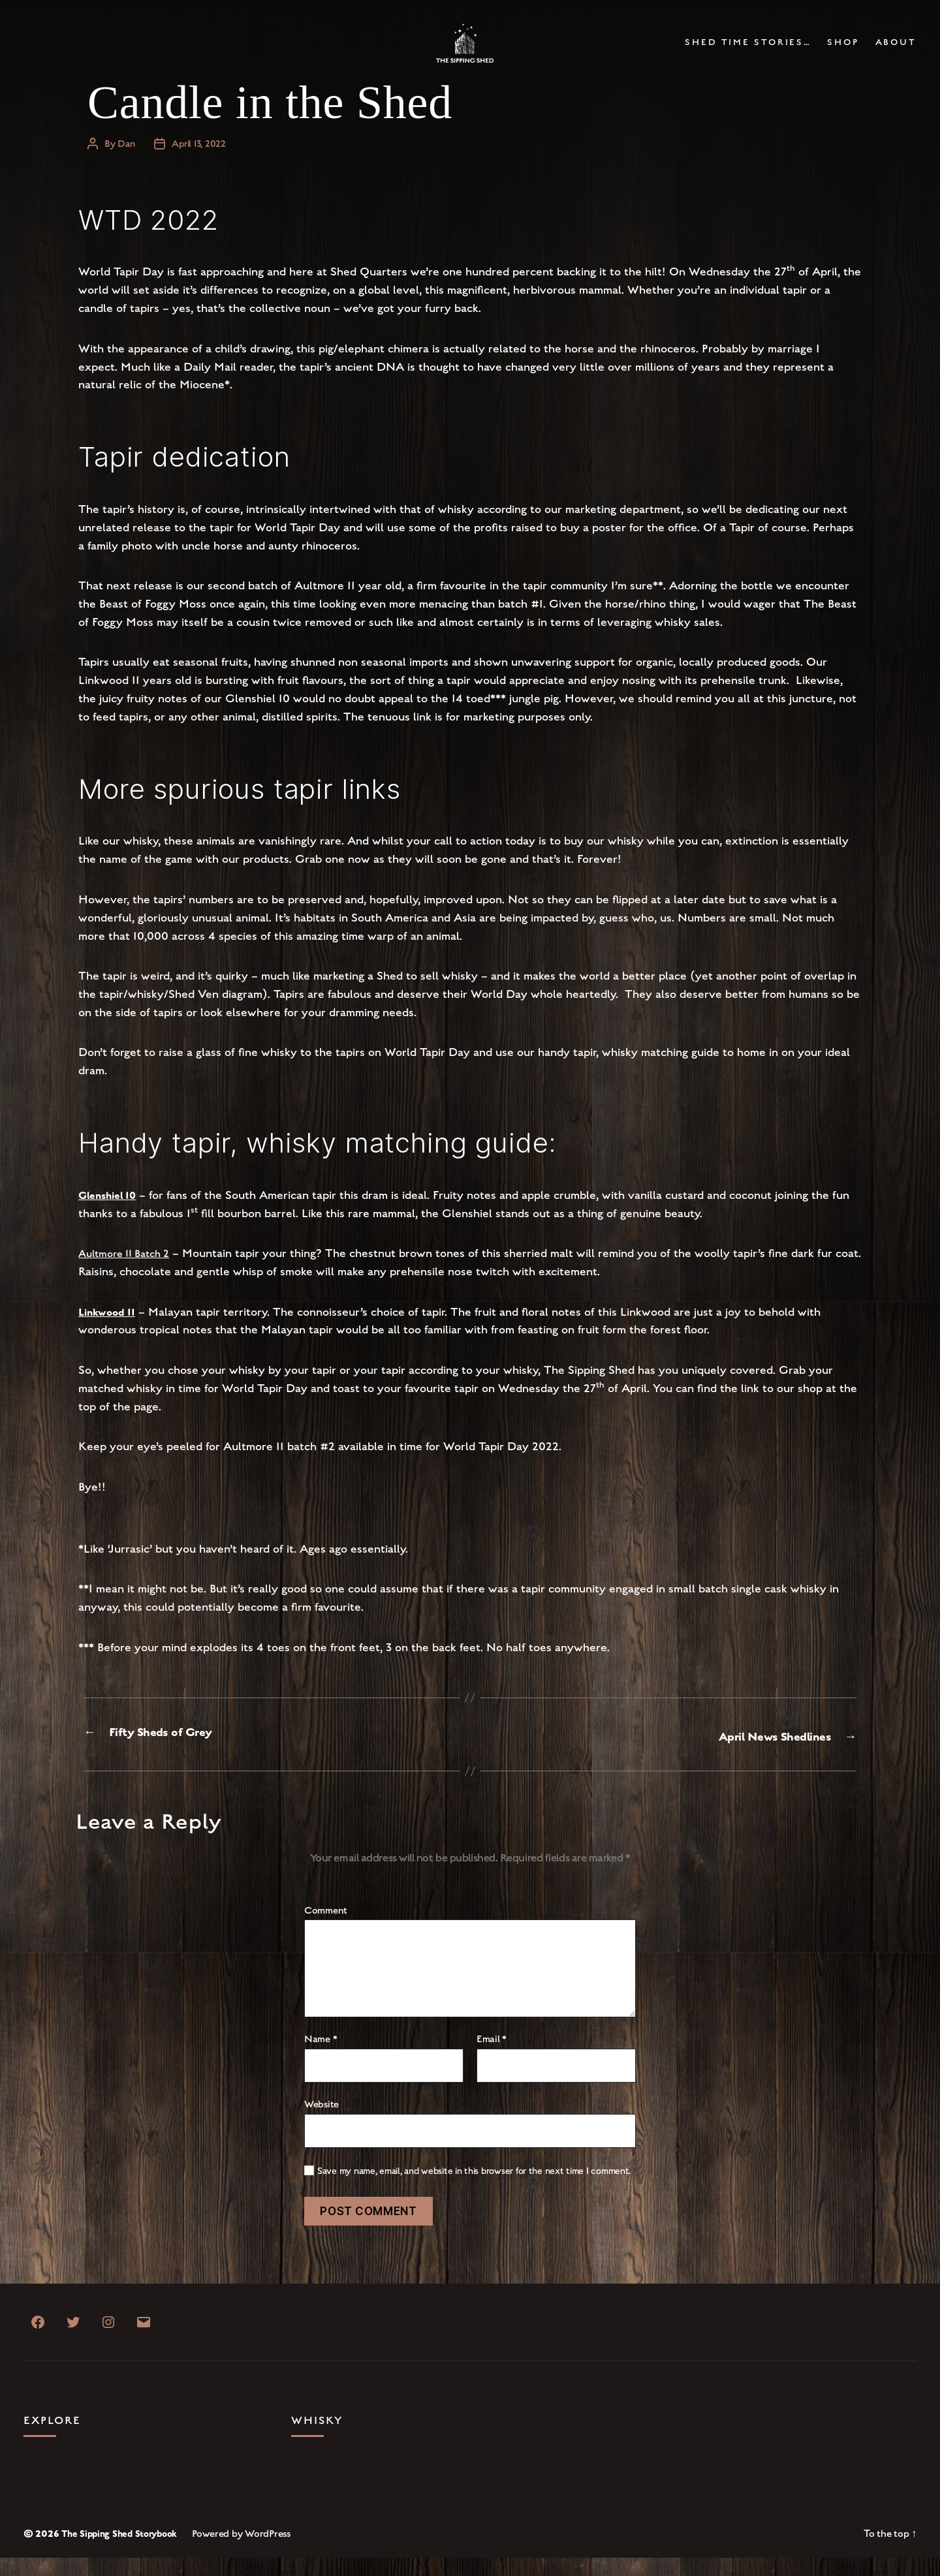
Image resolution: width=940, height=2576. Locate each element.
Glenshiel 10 (111, 1214)
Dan (127, 163)
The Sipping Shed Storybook (124, 2551)
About (895, 52)
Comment (325, 1928)
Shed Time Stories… (748, 52)
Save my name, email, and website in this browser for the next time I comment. (474, 2189)
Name (320, 2058)
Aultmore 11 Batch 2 (129, 1272)
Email (492, 2058)
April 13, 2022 (201, 163)
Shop (843, 52)
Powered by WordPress (253, 2551)
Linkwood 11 (110, 1331)
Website (321, 2121)
